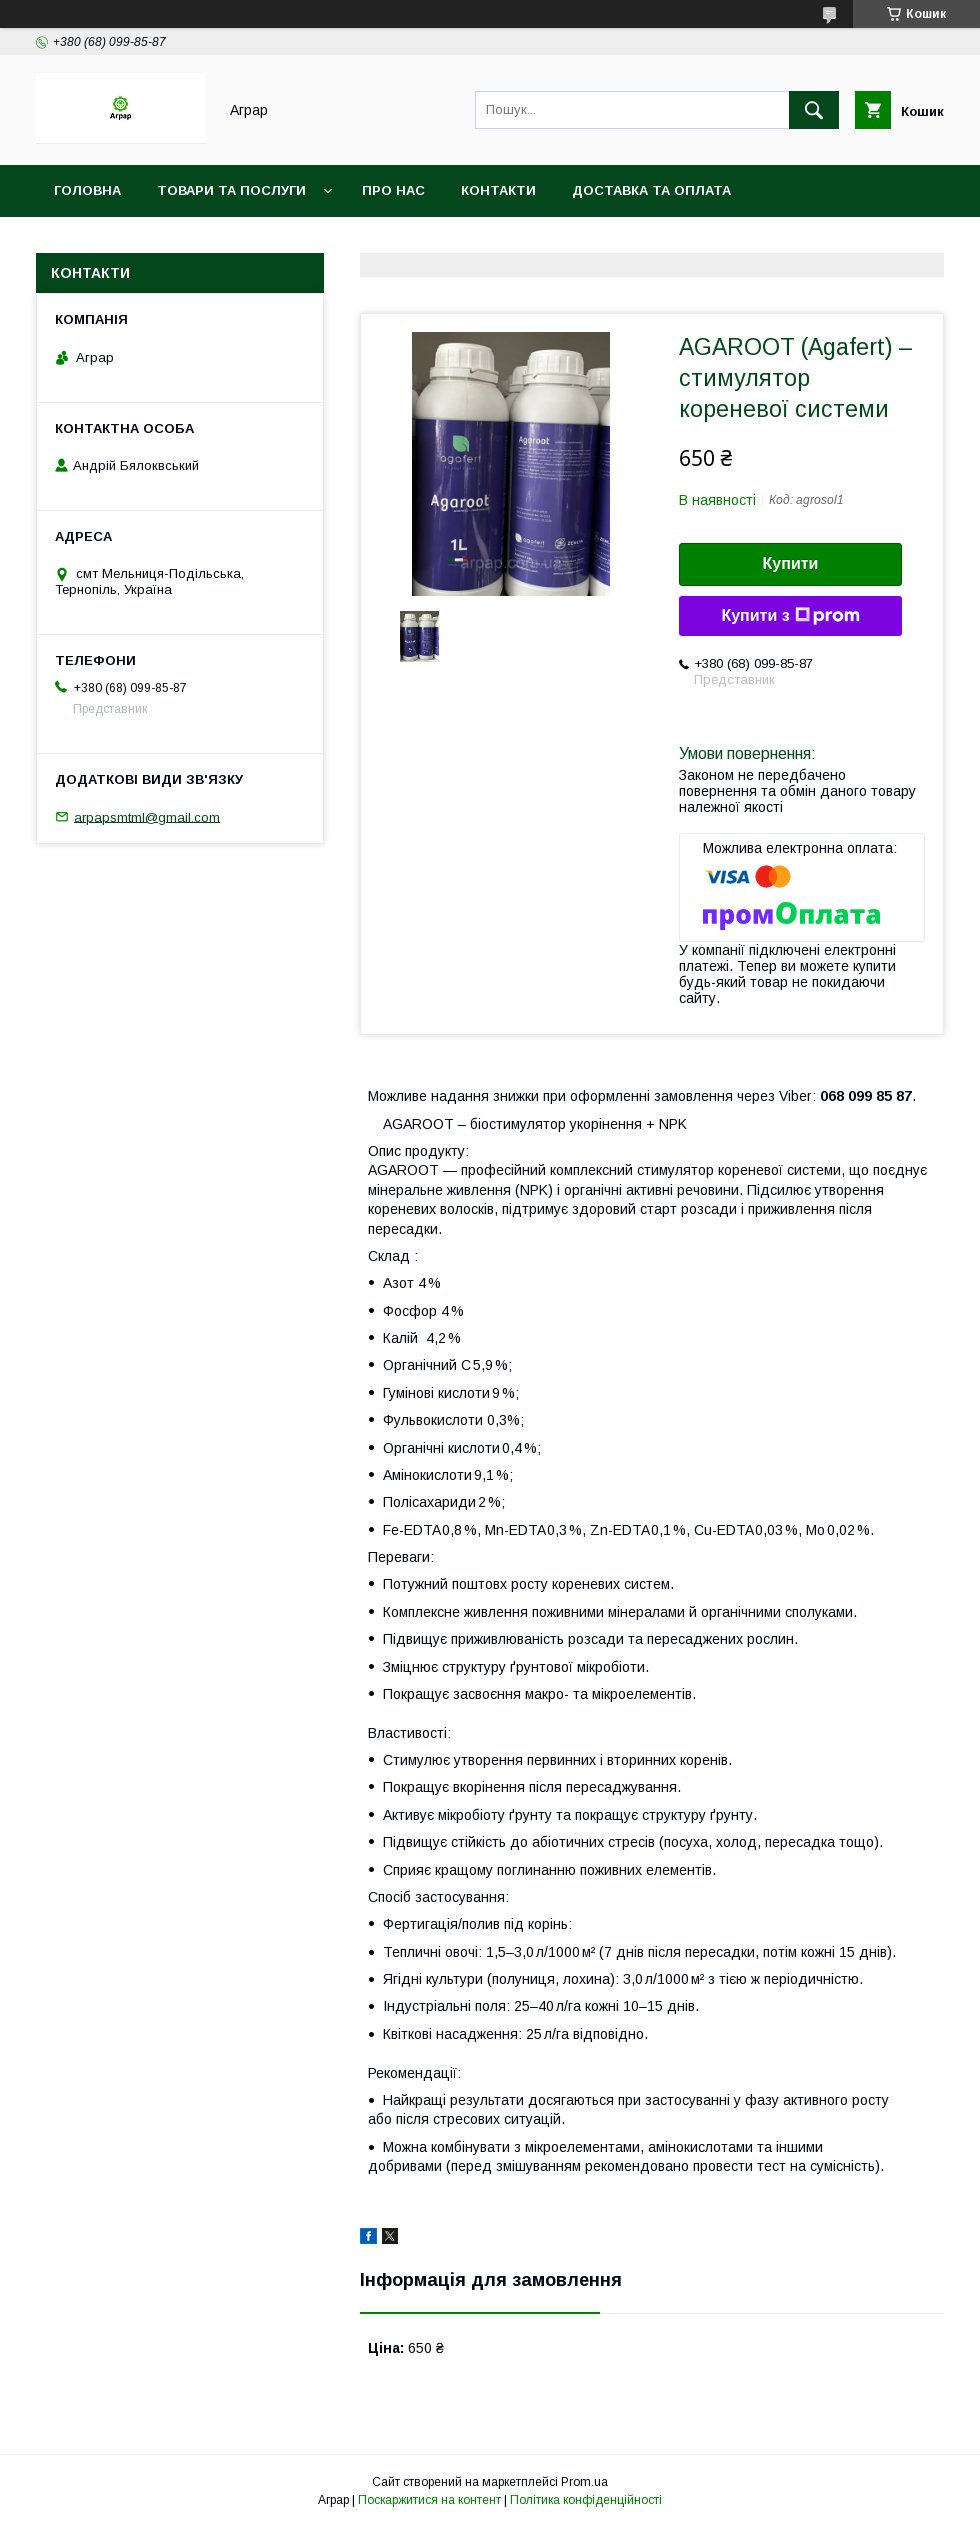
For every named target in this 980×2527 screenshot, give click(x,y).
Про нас (393, 190)
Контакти (498, 190)
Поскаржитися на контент (429, 2500)
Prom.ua (584, 2482)
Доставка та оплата (651, 190)
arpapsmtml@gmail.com (147, 816)
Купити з (790, 616)
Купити (791, 563)
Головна (87, 190)
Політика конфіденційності (586, 2500)
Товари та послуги (231, 190)
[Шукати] (814, 110)
